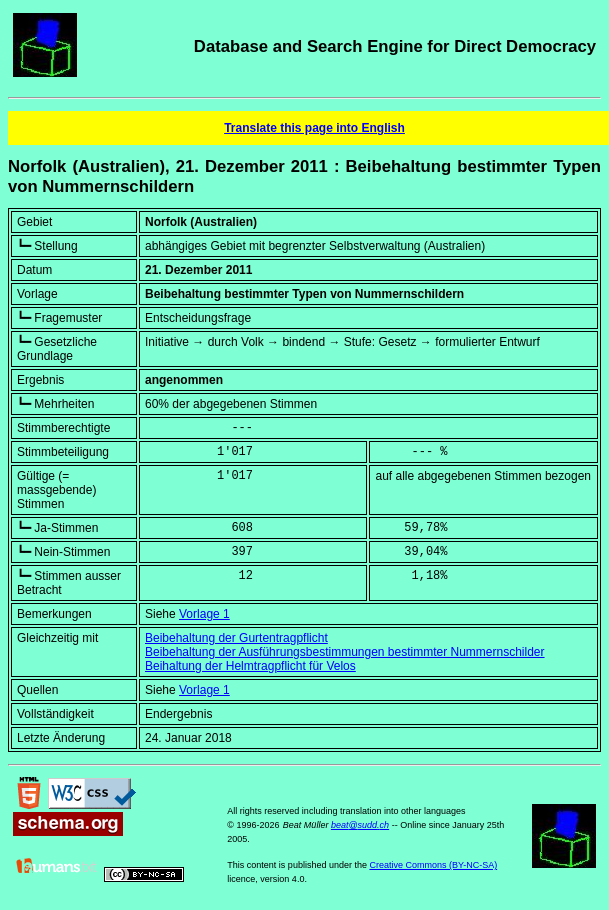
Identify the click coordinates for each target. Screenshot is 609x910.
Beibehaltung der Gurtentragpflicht (236, 638)
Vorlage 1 (204, 614)
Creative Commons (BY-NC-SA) (433, 865)
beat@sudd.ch (360, 825)
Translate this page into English (314, 128)
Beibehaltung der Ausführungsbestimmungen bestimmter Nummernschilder (345, 652)
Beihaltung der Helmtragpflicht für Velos (250, 666)
